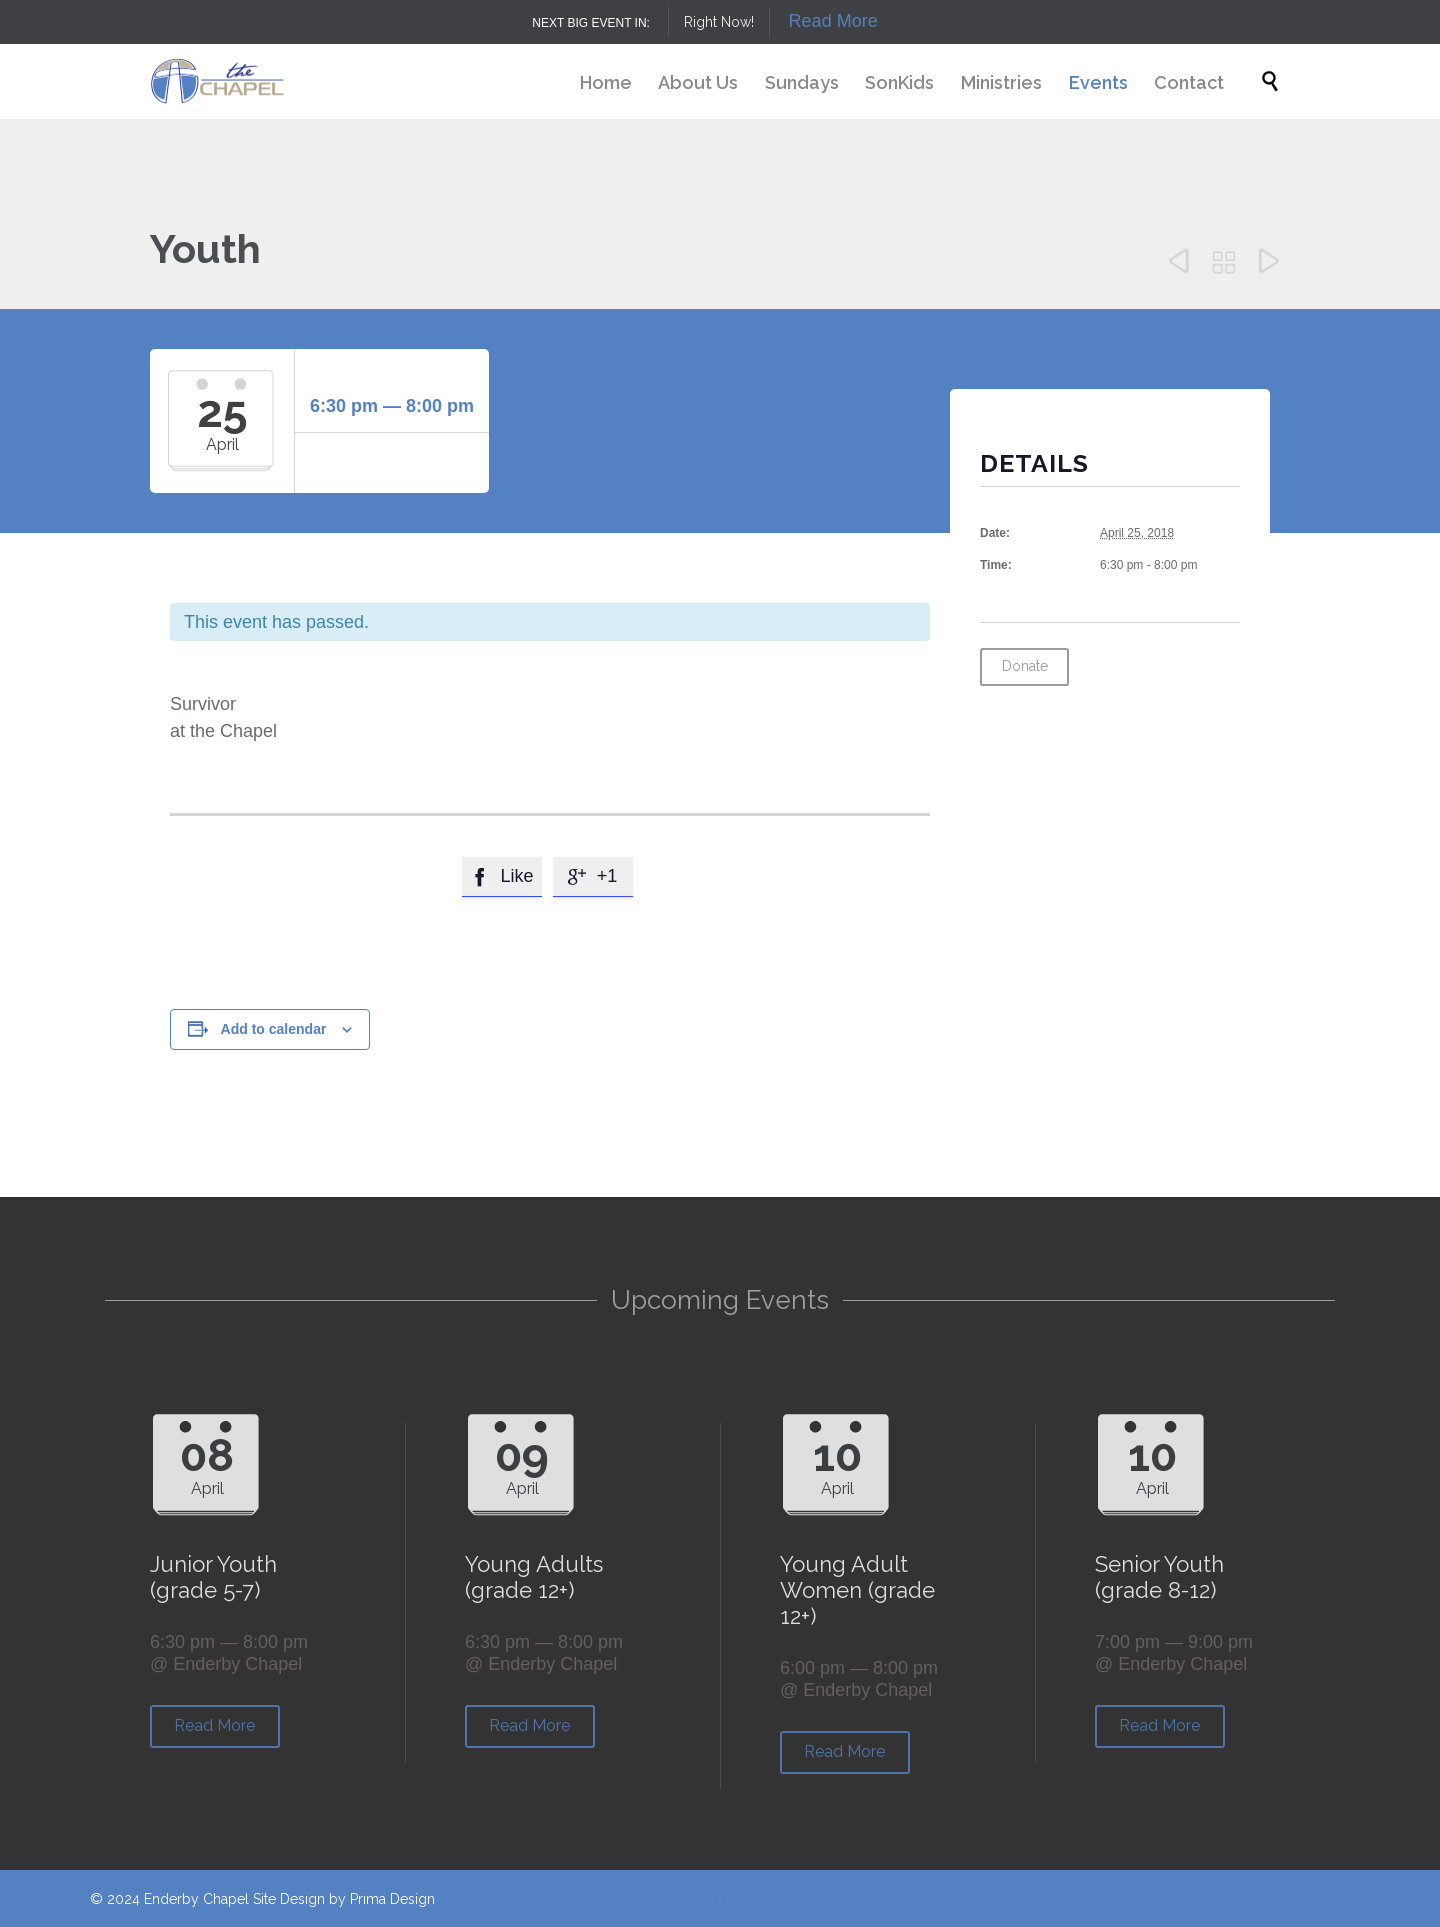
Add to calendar (274, 1029)
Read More (833, 21)
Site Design (289, 1899)
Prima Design (392, 1899)
